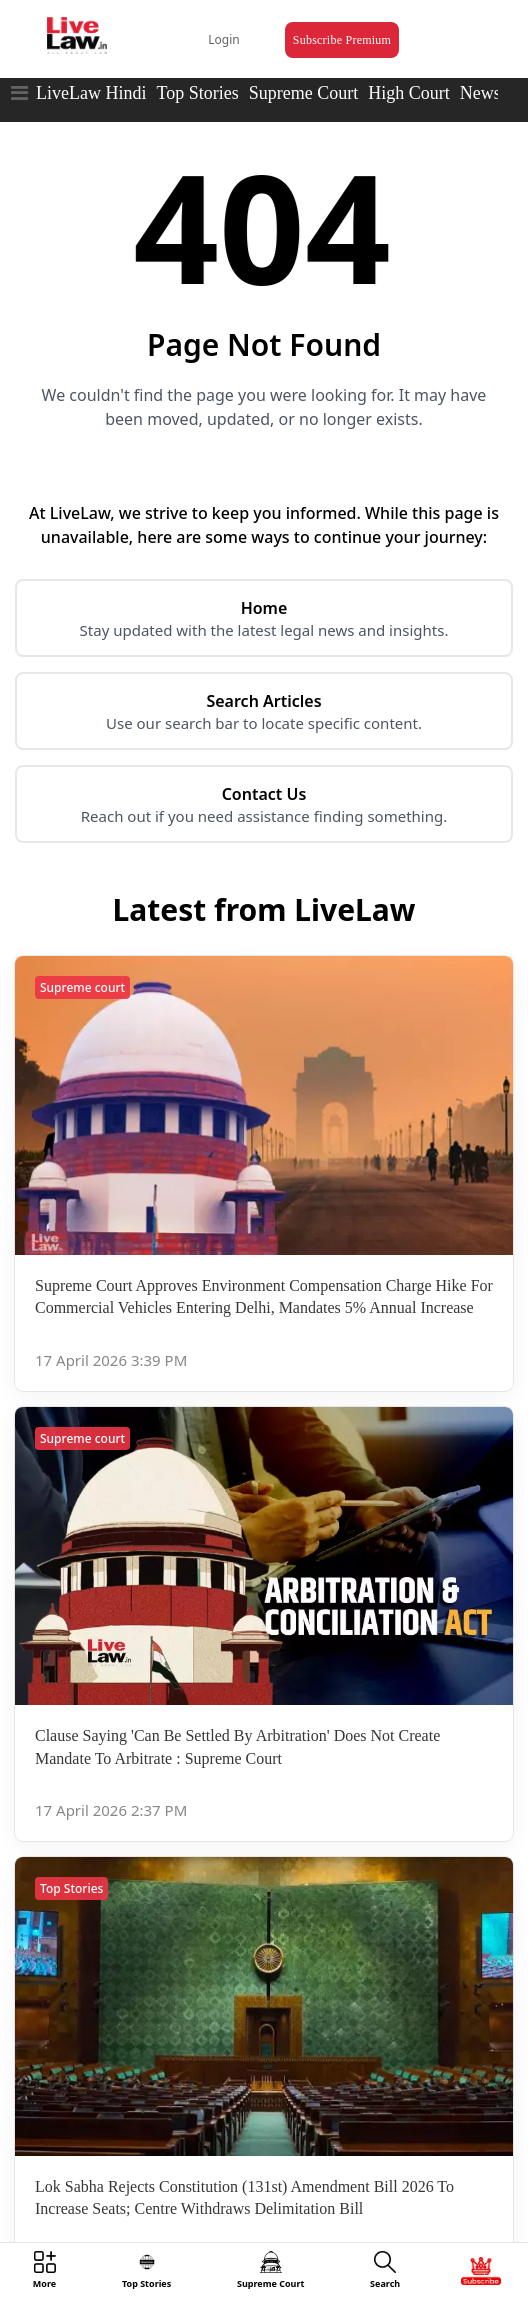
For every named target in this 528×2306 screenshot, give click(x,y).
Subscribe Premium (342, 40)
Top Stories (197, 93)
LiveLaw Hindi (91, 93)
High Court (409, 93)
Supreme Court (304, 93)
